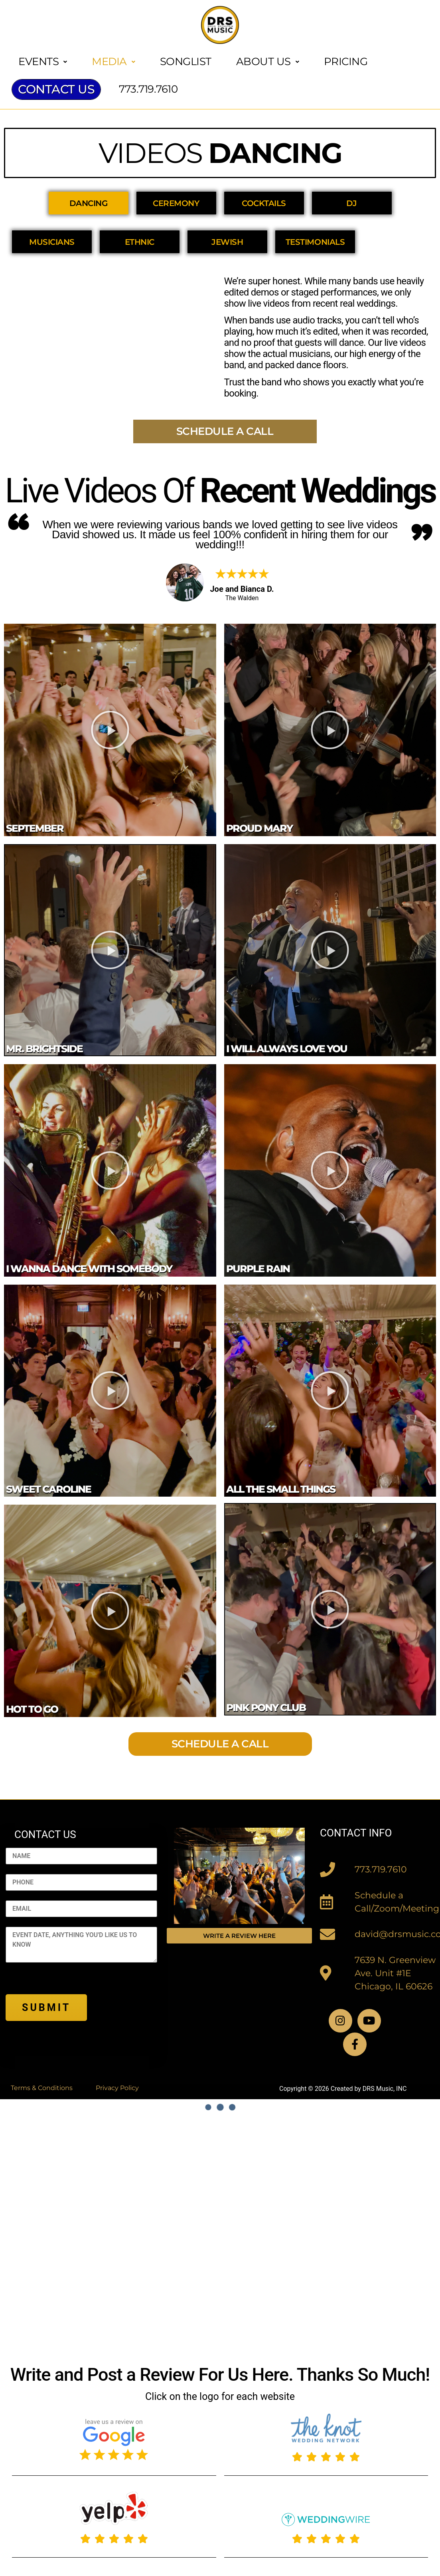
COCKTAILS (264, 203)
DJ (351, 203)
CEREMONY (176, 203)
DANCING (88, 203)
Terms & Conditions (42, 2088)
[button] (110, 730)
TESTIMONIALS (315, 242)
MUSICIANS (52, 242)
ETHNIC (139, 242)
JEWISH (227, 242)
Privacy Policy (117, 2088)
